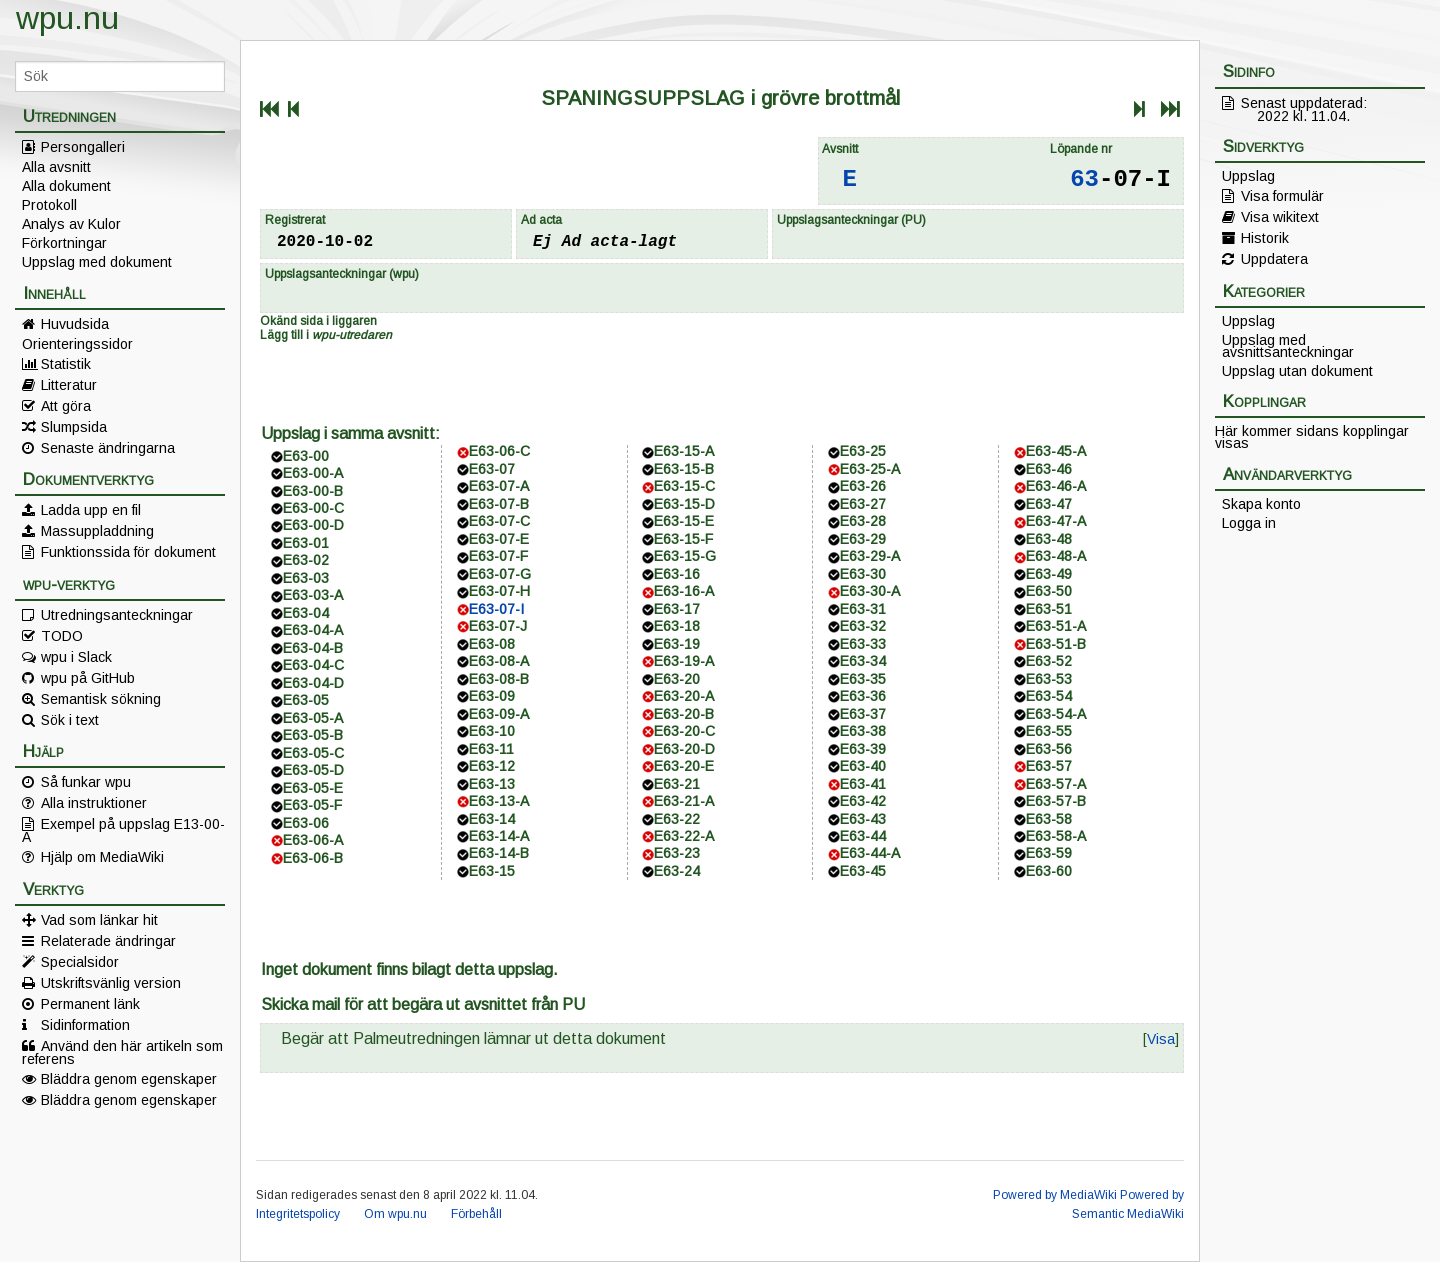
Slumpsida (74, 427)
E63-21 (677, 784)
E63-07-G (500, 574)
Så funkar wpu (86, 782)
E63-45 (863, 871)
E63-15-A (684, 451)
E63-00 (306, 456)
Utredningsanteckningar (117, 615)
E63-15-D (684, 504)
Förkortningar (64, 243)
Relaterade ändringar (108, 941)
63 (1084, 179)
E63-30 (863, 574)
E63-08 (492, 644)
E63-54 (1049, 696)
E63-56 (1049, 749)
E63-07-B (499, 504)
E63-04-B (313, 648)
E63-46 (1049, 469)
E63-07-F (498, 556)
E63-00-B (313, 491)
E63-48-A (1056, 556)
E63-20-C (684, 731)
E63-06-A (313, 840)
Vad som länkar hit (99, 920)
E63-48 (1049, 539)
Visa (1161, 1039)
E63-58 (1049, 819)
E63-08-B (499, 679)
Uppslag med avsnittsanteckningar (1288, 346)
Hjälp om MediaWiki (102, 857)
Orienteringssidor (77, 344)
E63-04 (306, 613)
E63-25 (863, 451)
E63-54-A (1056, 714)
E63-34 (863, 661)
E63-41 (863, 784)
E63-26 (863, 486)
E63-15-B (684, 469)
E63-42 (863, 801)
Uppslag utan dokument (1297, 371)
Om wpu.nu (395, 1214)
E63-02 (306, 560)
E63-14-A (499, 836)
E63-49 (1049, 574)
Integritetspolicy (298, 1214)
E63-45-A (1056, 451)
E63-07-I (496, 609)
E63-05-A (313, 718)
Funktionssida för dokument (128, 552)
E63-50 (1049, 591)
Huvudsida (75, 324)
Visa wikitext (1280, 217)
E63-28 (863, 521)
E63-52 (1049, 661)
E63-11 (491, 749)
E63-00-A (313, 473)
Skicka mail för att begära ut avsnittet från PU (423, 1004)
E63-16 (677, 574)
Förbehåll (476, 1214)
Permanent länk (90, 1004)
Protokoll (49, 205)
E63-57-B (1056, 801)
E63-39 (863, 749)
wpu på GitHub (88, 678)
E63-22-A (684, 836)
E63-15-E (684, 521)
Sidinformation (85, 1025)
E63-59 (1049, 853)
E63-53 (1049, 679)
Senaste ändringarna (108, 448)
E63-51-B (1056, 644)
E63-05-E (313, 788)
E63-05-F (312, 805)
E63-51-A (1056, 626)
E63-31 (863, 609)
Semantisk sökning (101, 699)
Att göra (66, 406)
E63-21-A (684, 801)
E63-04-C (313, 665)
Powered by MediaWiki (1055, 1195)
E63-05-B (313, 735)
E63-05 (306, 700)
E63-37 (863, 714)
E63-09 (492, 696)
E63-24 (677, 871)
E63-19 (677, 644)
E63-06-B (313, 858)
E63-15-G (685, 556)
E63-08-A (499, 661)
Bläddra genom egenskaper (129, 1079)
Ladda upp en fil (91, 510)
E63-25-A (870, 469)
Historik (1265, 238)
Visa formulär (1282, 196)
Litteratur (69, 385)
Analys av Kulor (71, 224)
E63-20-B (684, 714)
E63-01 (306, 543)
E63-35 (863, 679)
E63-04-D (313, 683)
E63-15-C (684, 486)
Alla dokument (66, 186)
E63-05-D (313, 770)
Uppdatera (1274, 259)
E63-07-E (499, 539)
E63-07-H (499, 591)
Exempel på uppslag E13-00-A (123, 830)
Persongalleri (83, 147)
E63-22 (677, 819)
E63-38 (863, 731)
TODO (62, 636)
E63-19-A (684, 661)
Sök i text (70, 720)
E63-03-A (313, 595)
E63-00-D (313, 525)
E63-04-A (313, 630)
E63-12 (492, 766)
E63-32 (863, 626)
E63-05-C (313, 753)
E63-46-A (1056, 486)
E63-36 (863, 696)
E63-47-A (1056, 521)
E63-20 (677, 679)
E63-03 (306, 578)
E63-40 (863, 766)
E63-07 (492, 469)
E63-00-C (313, 508)
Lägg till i (326, 335)
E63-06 (306, 823)
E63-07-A (499, 486)
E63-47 (1049, 504)
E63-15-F (683, 539)
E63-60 (1049, 871)
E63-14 (492, 819)
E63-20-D (684, 749)
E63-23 (677, 853)
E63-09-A (499, 714)
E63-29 (863, 539)
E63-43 (863, 819)
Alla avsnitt (56, 167)
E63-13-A (499, 801)
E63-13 (492, 784)
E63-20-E (684, 766)
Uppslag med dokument (97, 262)
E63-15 (492, 871)
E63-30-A (870, 591)
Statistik (66, 364)
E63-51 (1049, 609)
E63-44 (863, 836)
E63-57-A (1056, 784)
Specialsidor (80, 962)
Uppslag (1248, 176)
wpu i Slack (76, 657)
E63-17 (677, 609)
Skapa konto (1261, 504)
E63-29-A (870, 556)
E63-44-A (870, 853)
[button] (1161, 1039)
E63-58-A (1056, 836)
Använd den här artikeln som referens (122, 1052)
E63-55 (1049, 731)
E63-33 (863, 644)
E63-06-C (499, 451)
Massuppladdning (97, 531)
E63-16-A (684, 591)
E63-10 (492, 731)
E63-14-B (499, 853)
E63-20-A (684, 696)
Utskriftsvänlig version (111, 983)
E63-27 (863, 504)
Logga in (1249, 523)
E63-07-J (498, 626)
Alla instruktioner (94, 803)
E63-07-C (499, 521)
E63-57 (1049, 766)
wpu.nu (67, 18)
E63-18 (677, 626)
